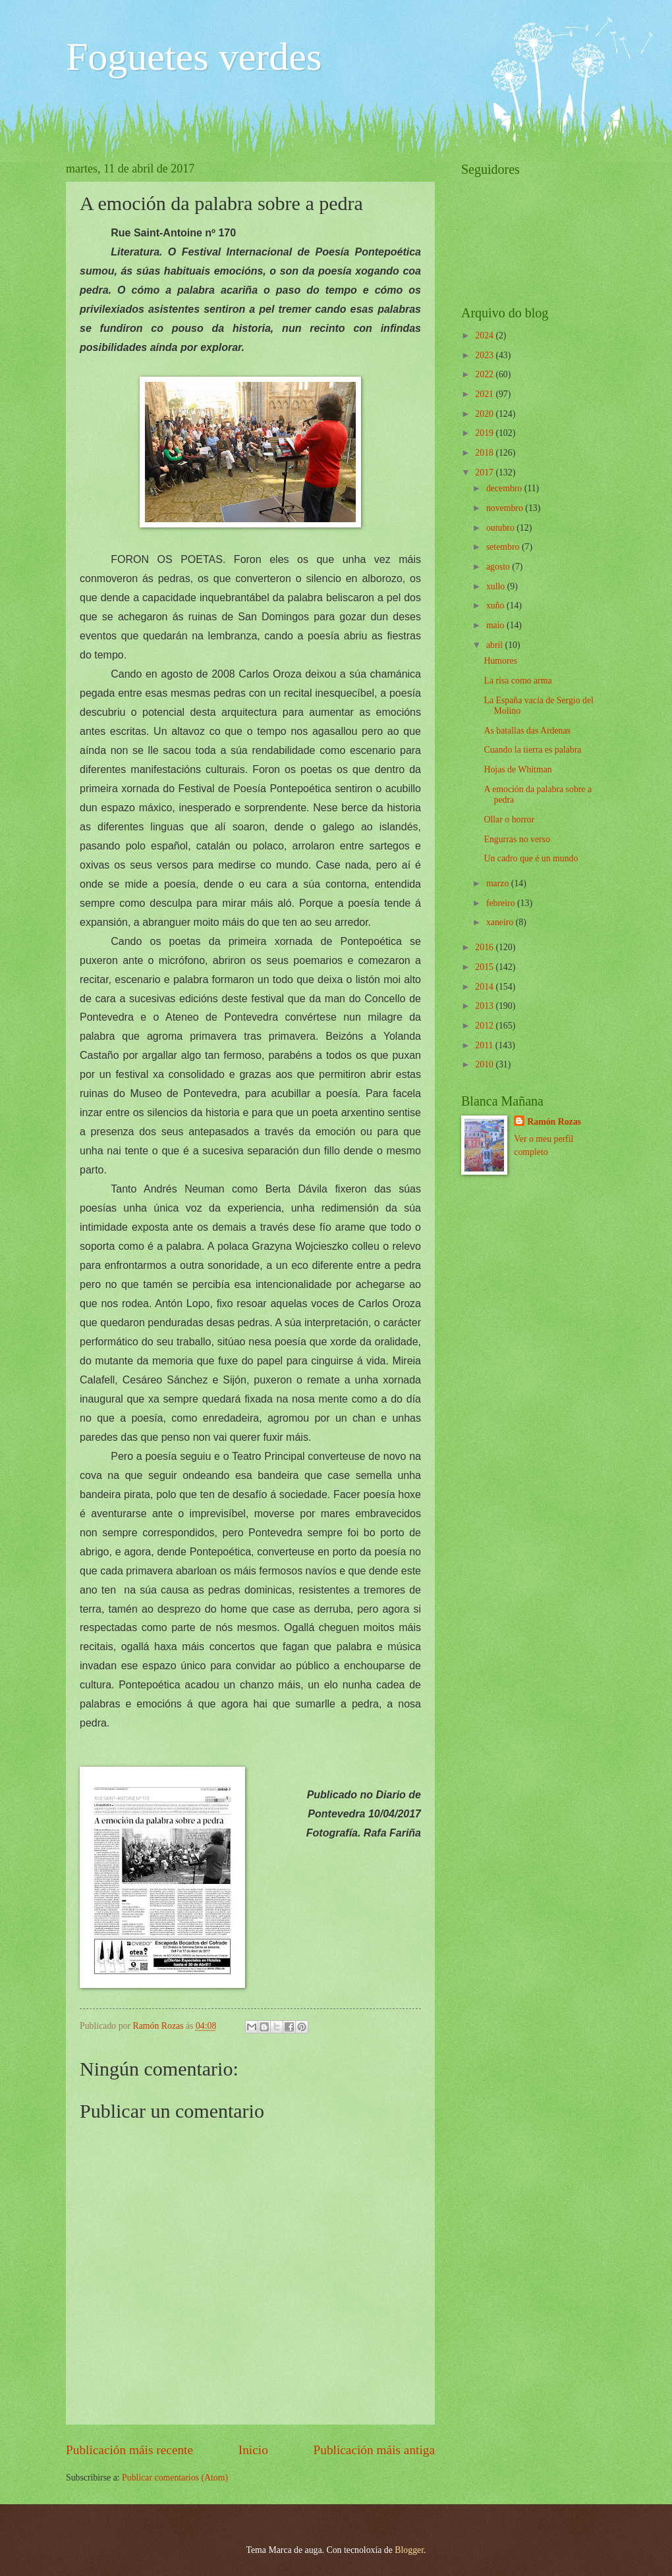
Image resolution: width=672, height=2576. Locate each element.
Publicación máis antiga (374, 2450)
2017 (485, 472)
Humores (500, 661)
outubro (501, 528)
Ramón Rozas (554, 1122)
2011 (485, 1045)
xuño (496, 605)
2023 (485, 355)
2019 (485, 433)
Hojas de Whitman (517, 769)
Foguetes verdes (194, 56)
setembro (504, 547)
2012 (485, 1026)
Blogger (409, 2550)
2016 (485, 947)
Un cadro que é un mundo (531, 858)
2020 (485, 414)
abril (495, 645)
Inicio (253, 2450)
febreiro (501, 903)
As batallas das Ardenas (527, 731)
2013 (485, 1006)
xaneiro (501, 922)
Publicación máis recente (129, 2450)
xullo (496, 586)
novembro (505, 508)
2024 (485, 335)
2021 (485, 394)
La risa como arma (517, 680)
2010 (485, 1064)
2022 (485, 374)
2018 (485, 453)
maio (496, 625)
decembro (505, 488)
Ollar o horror (509, 819)
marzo (498, 883)
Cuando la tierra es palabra (532, 750)
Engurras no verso (516, 839)
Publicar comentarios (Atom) (175, 2477)
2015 (485, 967)
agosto (499, 567)
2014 (485, 987)
